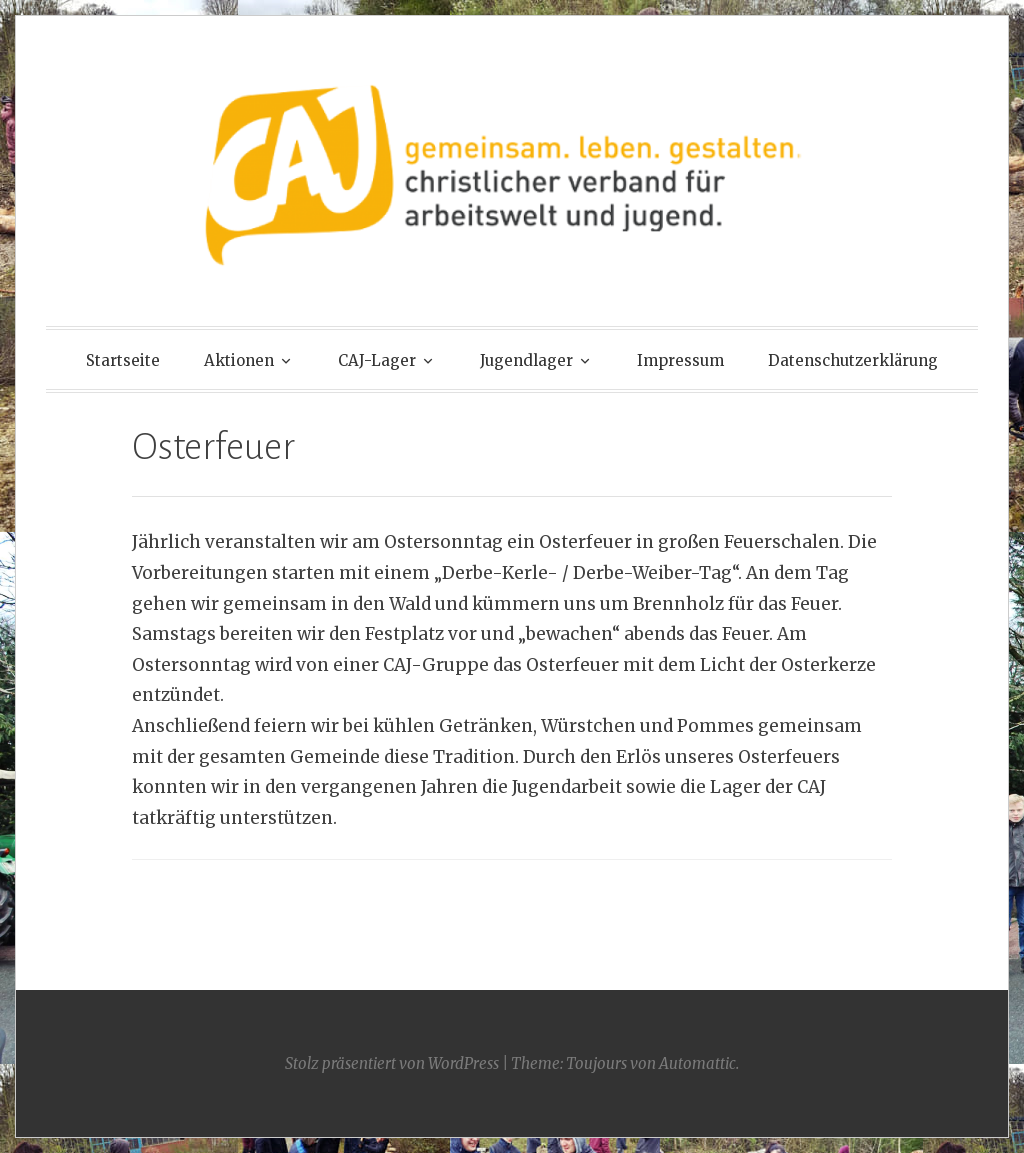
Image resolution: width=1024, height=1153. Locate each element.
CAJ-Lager (377, 360)
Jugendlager (526, 360)
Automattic (697, 1063)
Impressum (680, 360)
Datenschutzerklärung (853, 360)
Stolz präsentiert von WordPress (392, 1063)
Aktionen (239, 360)
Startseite (123, 360)
